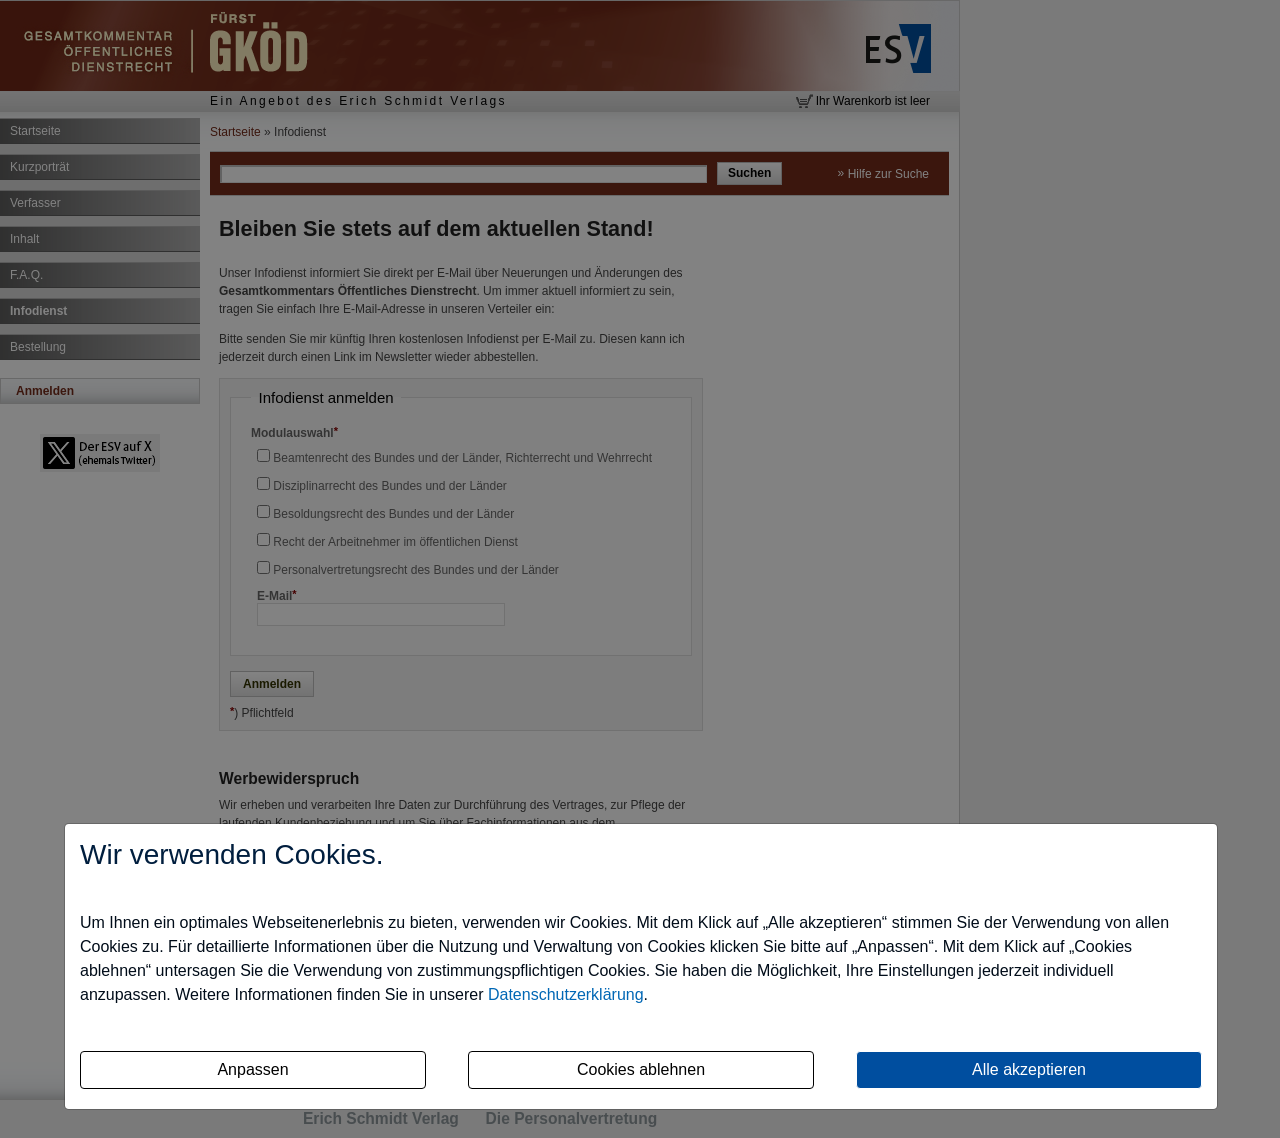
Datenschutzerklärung (566, 994)
